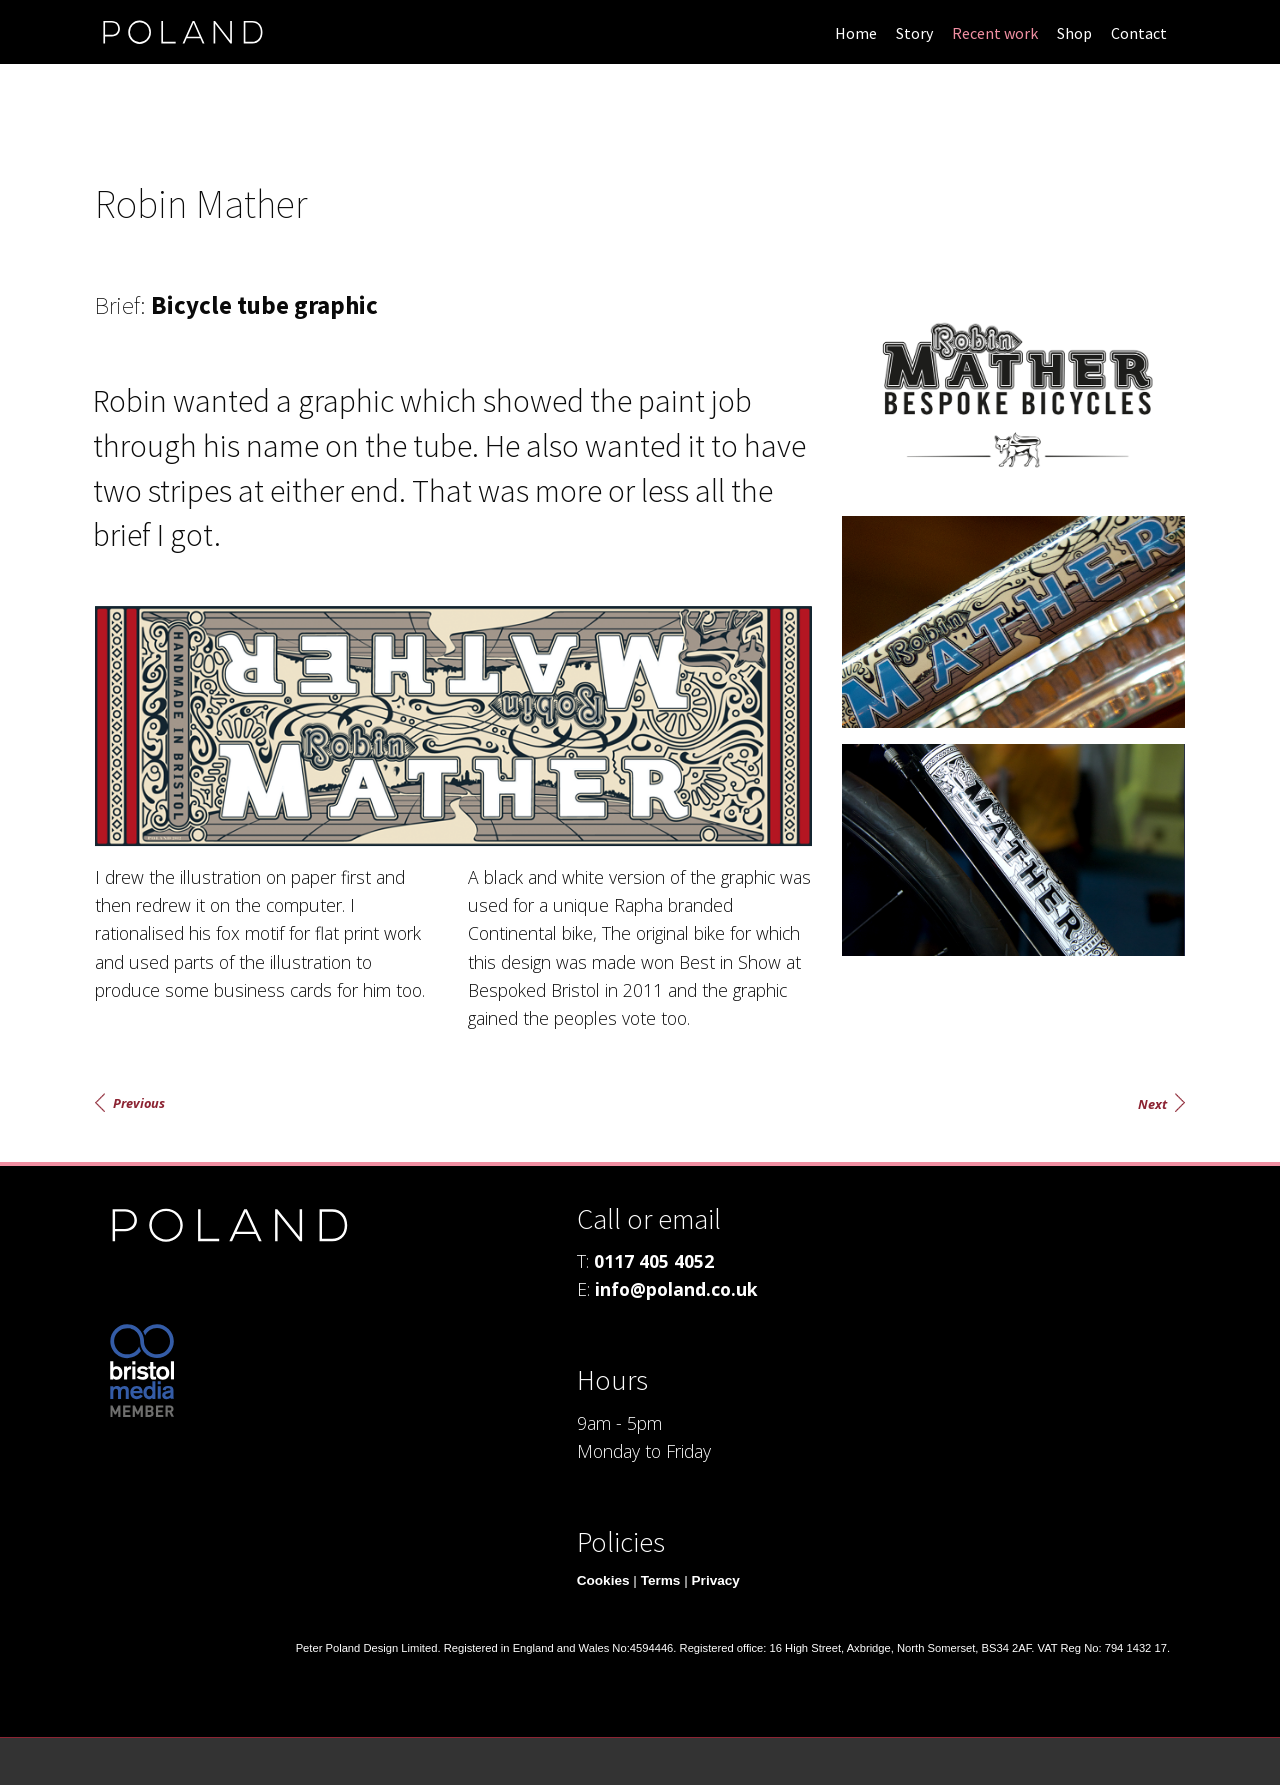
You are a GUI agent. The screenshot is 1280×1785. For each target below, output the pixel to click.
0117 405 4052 (654, 1261)
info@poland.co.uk (676, 1289)
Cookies (603, 1580)
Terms (661, 1580)
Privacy (716, 1580)
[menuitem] (855, 32)
